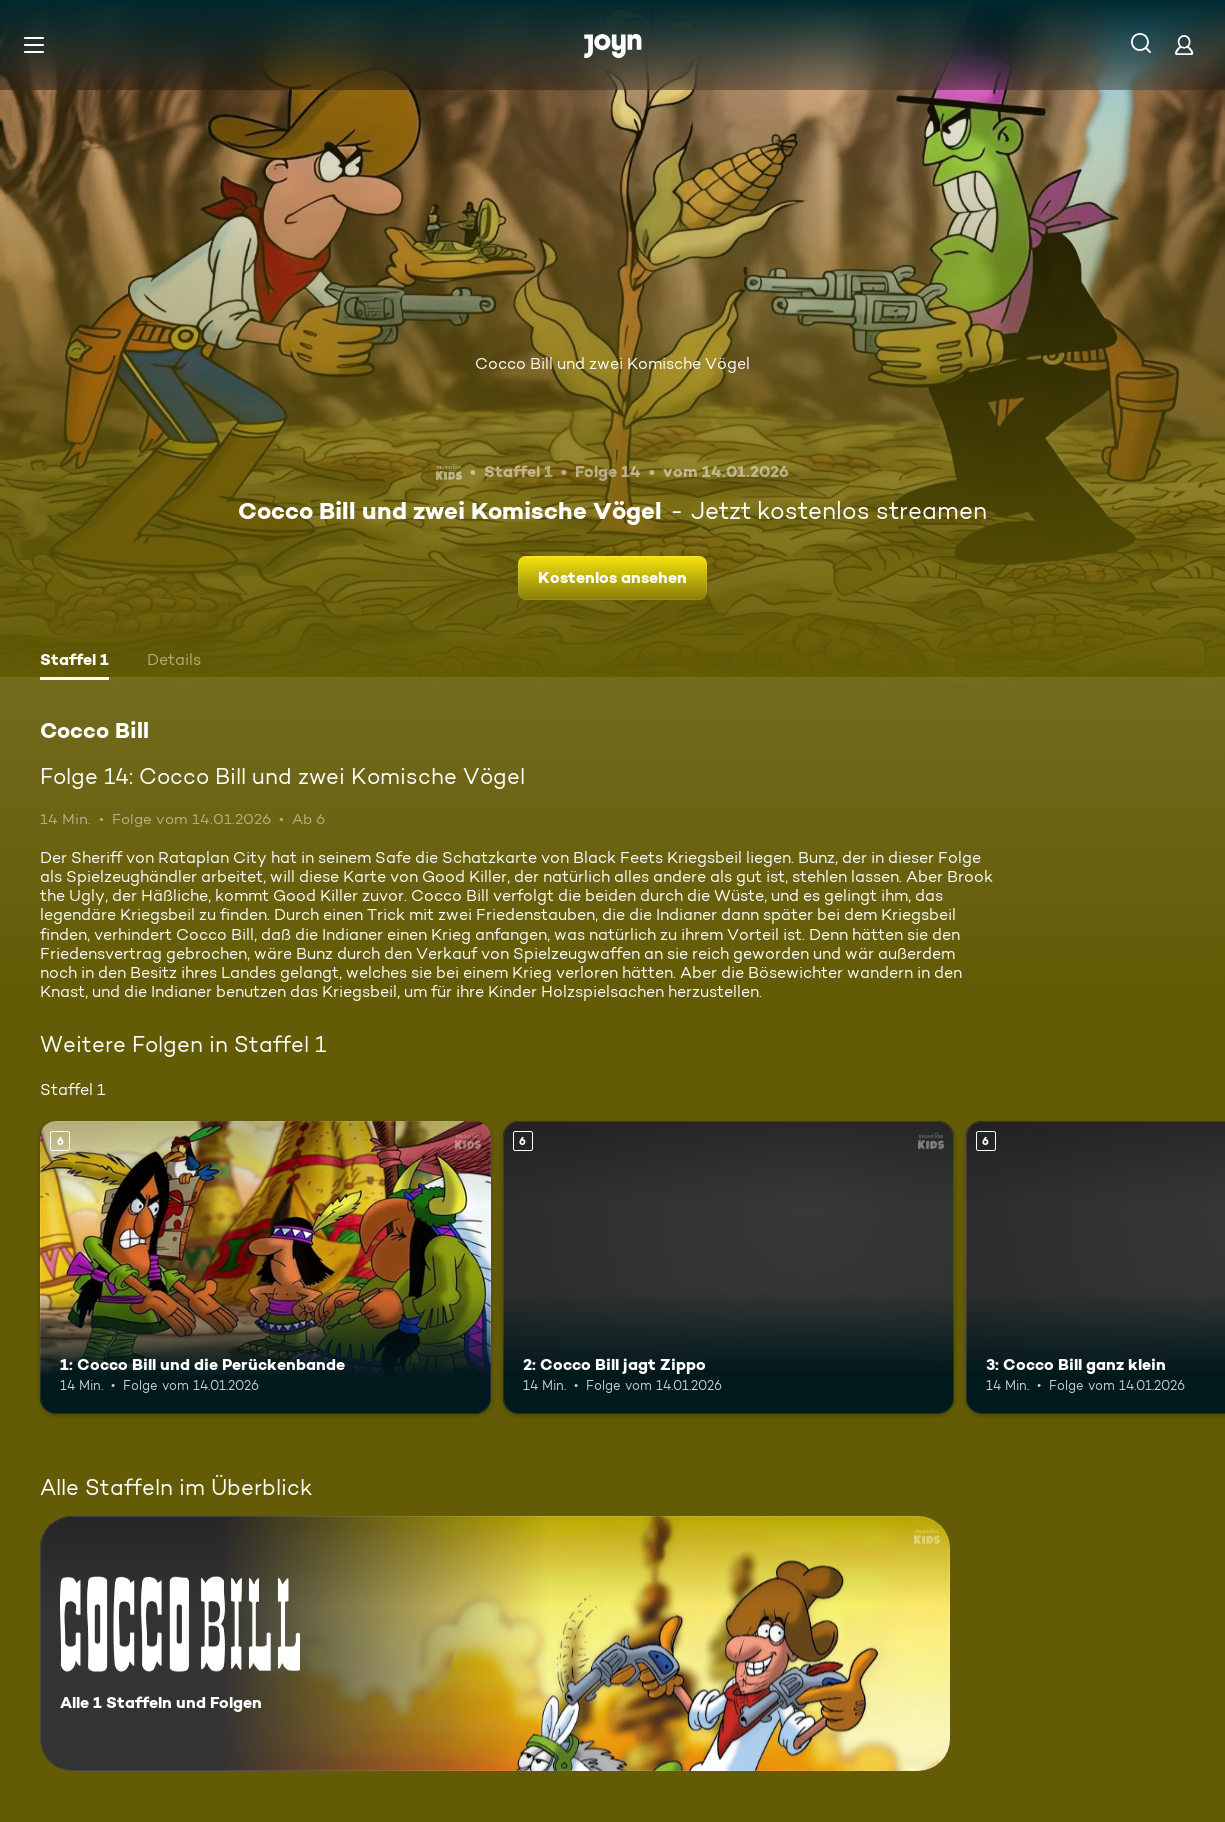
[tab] (74, 662)
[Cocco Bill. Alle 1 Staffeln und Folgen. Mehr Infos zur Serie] (495, 1643)
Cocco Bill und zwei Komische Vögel (612, 363)
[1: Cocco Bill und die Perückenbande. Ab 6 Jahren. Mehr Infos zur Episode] (265, 1267)
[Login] (1184, 44)
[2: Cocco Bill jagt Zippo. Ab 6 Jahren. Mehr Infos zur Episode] (728, 1267)
